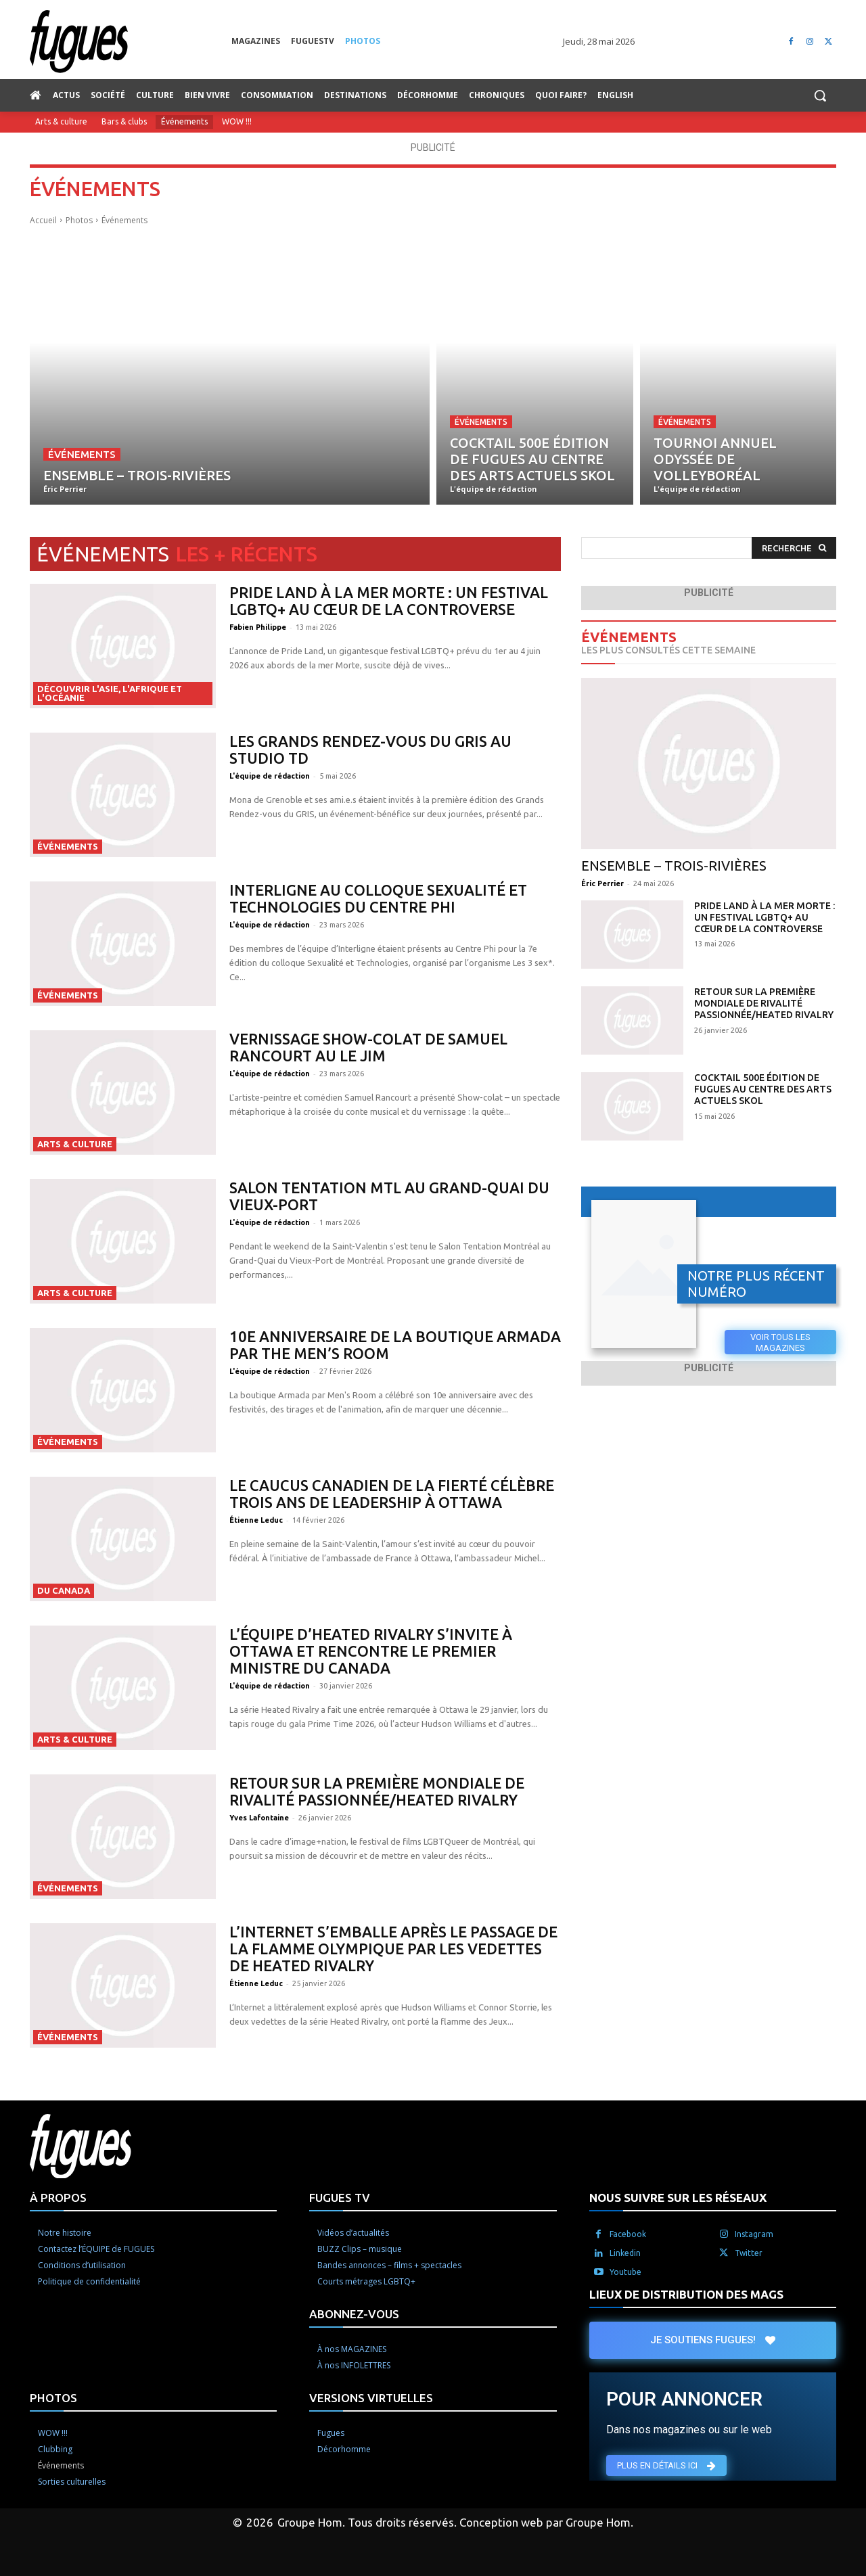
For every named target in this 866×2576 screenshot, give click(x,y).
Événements (184, 122)
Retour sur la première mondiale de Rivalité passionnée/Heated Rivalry (376, 1791)
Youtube (625, 2272)
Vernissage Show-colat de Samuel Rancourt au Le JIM (368, 1047)
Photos (79, 220)
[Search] (794, 548)
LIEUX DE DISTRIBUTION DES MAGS (686, 2294)
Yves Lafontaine (259, 1818)
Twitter (748, 2253)
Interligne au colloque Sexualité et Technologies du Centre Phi (378, 898)
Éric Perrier (602, 883)
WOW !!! (236, 122)
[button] (820, 95)
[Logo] (130, 41)
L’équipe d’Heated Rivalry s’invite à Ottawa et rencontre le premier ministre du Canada (370, 1651)
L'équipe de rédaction (269, 776)
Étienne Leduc (256, 1520)
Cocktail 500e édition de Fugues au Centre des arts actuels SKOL (762, 1089)
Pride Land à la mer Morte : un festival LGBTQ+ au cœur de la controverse (388, 601)
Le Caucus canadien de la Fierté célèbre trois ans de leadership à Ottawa (391, 1494)
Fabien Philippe (257, 627)
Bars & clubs (124, 122)
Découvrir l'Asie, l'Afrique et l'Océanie (109, 693)
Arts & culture (61, 122)
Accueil (43, 220)
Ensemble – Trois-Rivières (674, 865)
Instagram (754, 2234)
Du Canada (63, 1590)
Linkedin (625, 2253)
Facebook (628, 2234)
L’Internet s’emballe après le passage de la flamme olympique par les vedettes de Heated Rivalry (393, 1948)
